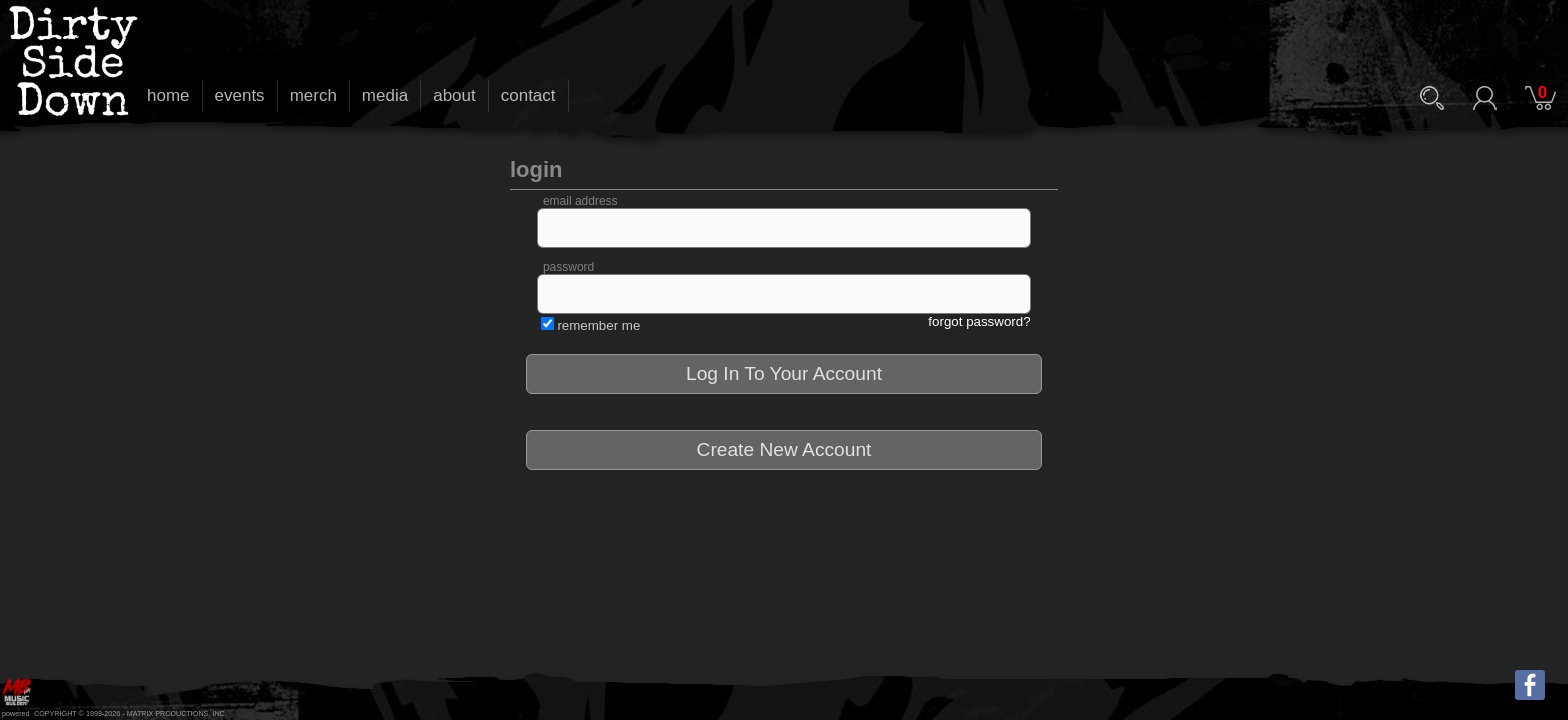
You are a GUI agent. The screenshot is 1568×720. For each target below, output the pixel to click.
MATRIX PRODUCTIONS (168, 713)
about (454, 95)
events (240, 95)
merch (313, 95)
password (568, 267)
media (385, 95)
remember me (598, 325)
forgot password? (979, 321)
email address (580, 201)
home (168, 95)
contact (528, 95)
